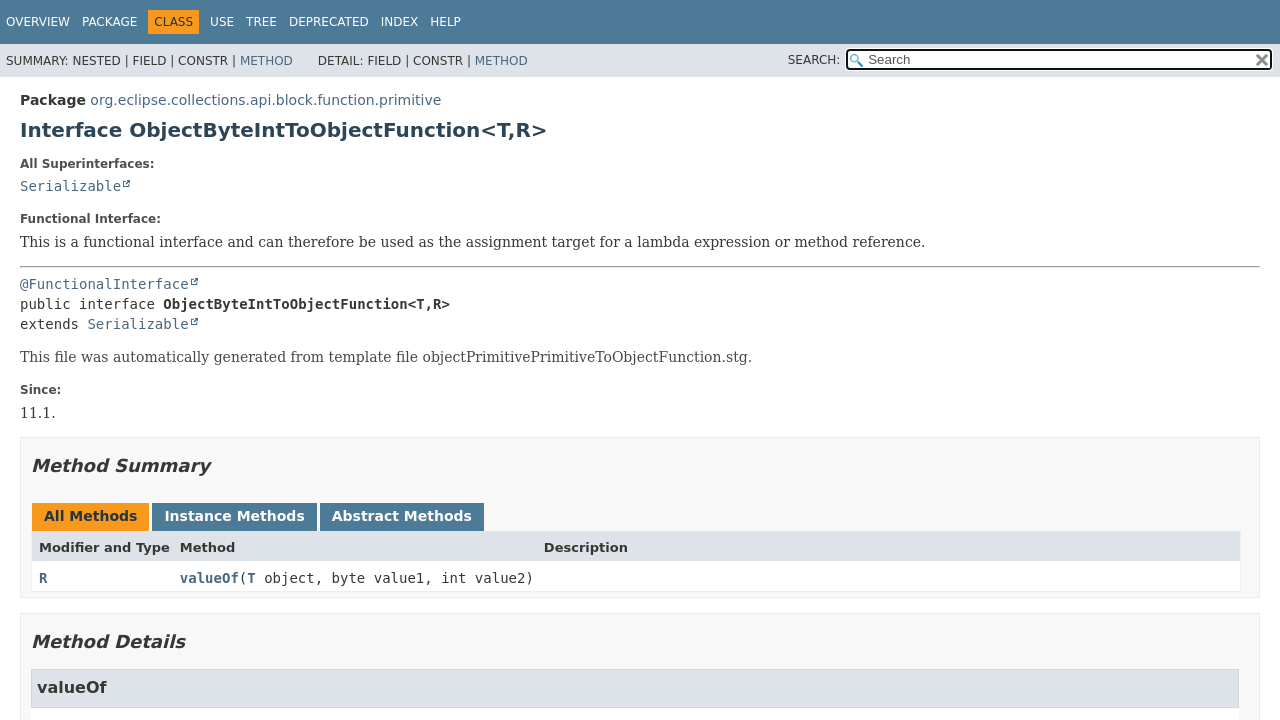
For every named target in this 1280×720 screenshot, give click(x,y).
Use (222, 22)
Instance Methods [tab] (234, 516)
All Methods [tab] (90, 516)
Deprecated (329, 22)
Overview (38, 22)
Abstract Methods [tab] (402, 516)
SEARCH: (814, 60)
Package (109, 22)
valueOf (209, 578)
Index (400, 22)
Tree (261, 22)
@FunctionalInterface (104, 284)
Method (266, 61)
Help (445, 22)
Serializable (70, 186)
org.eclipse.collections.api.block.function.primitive (265, 100)
